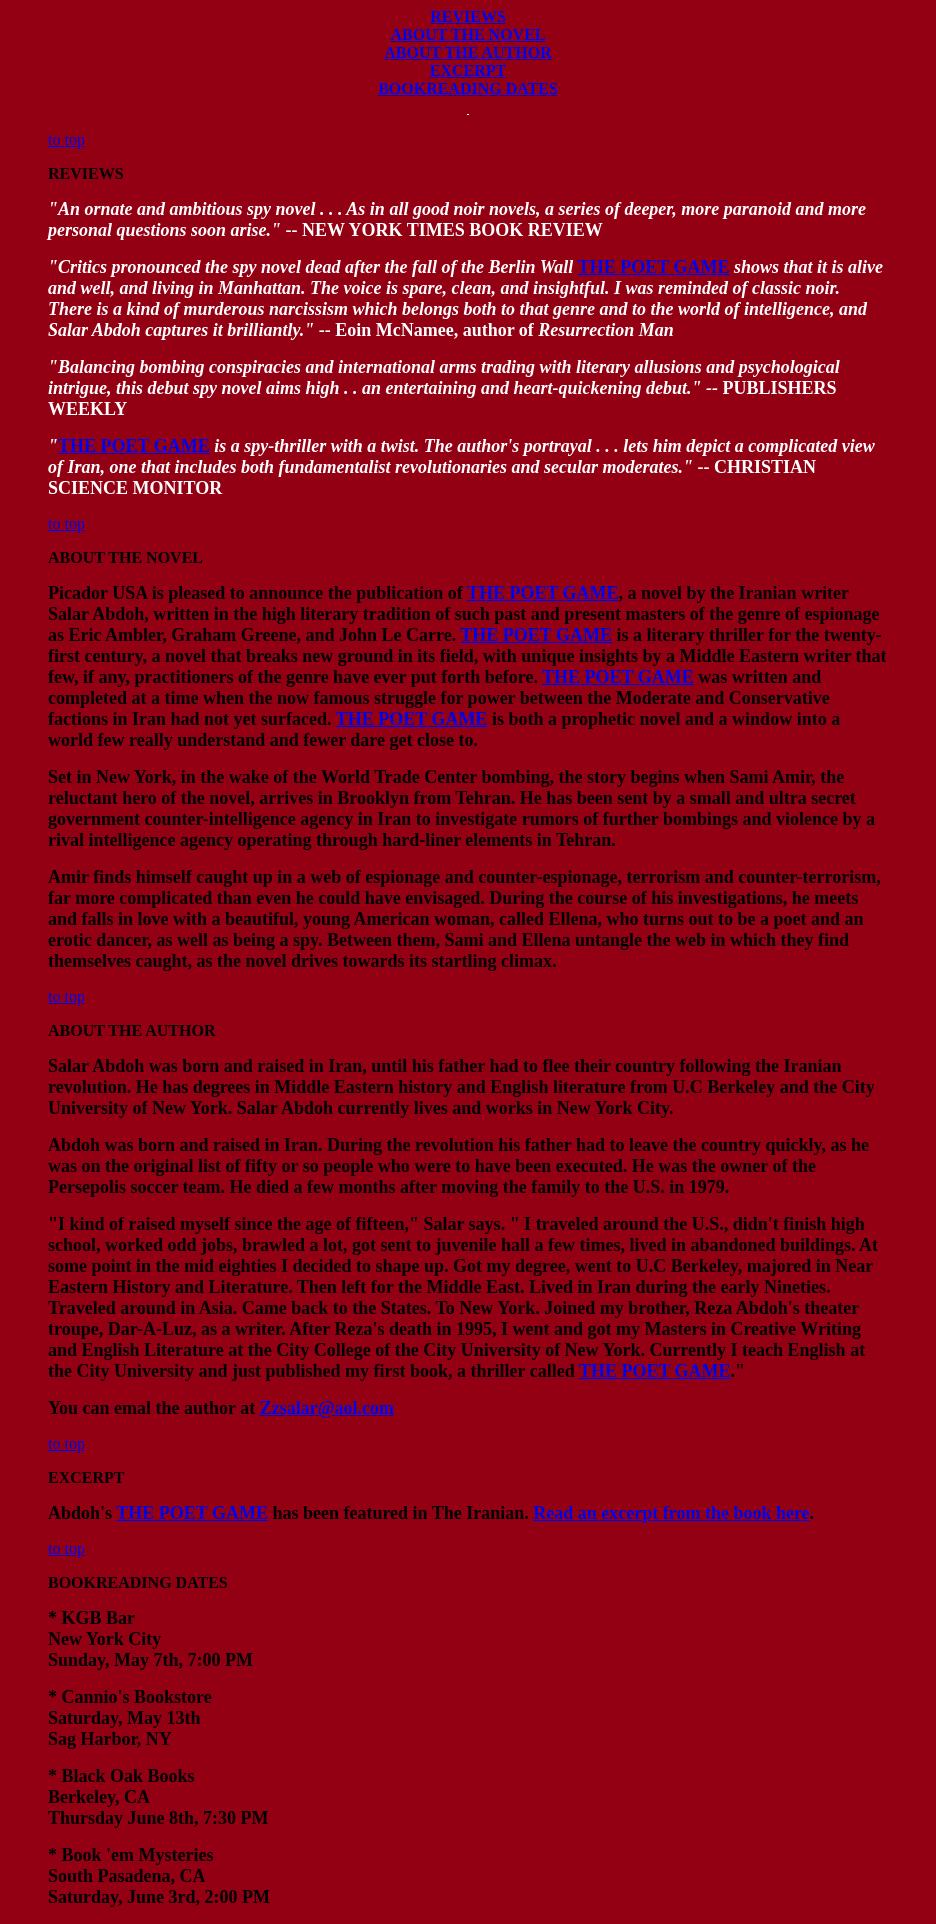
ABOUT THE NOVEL (467, 34)
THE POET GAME (654, 267)
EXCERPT (468, 70)
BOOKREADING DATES (468, 88)
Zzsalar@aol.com (327, 1408)
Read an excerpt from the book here (671, 1513)
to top (66, 139)
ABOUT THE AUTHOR (467, 52)
